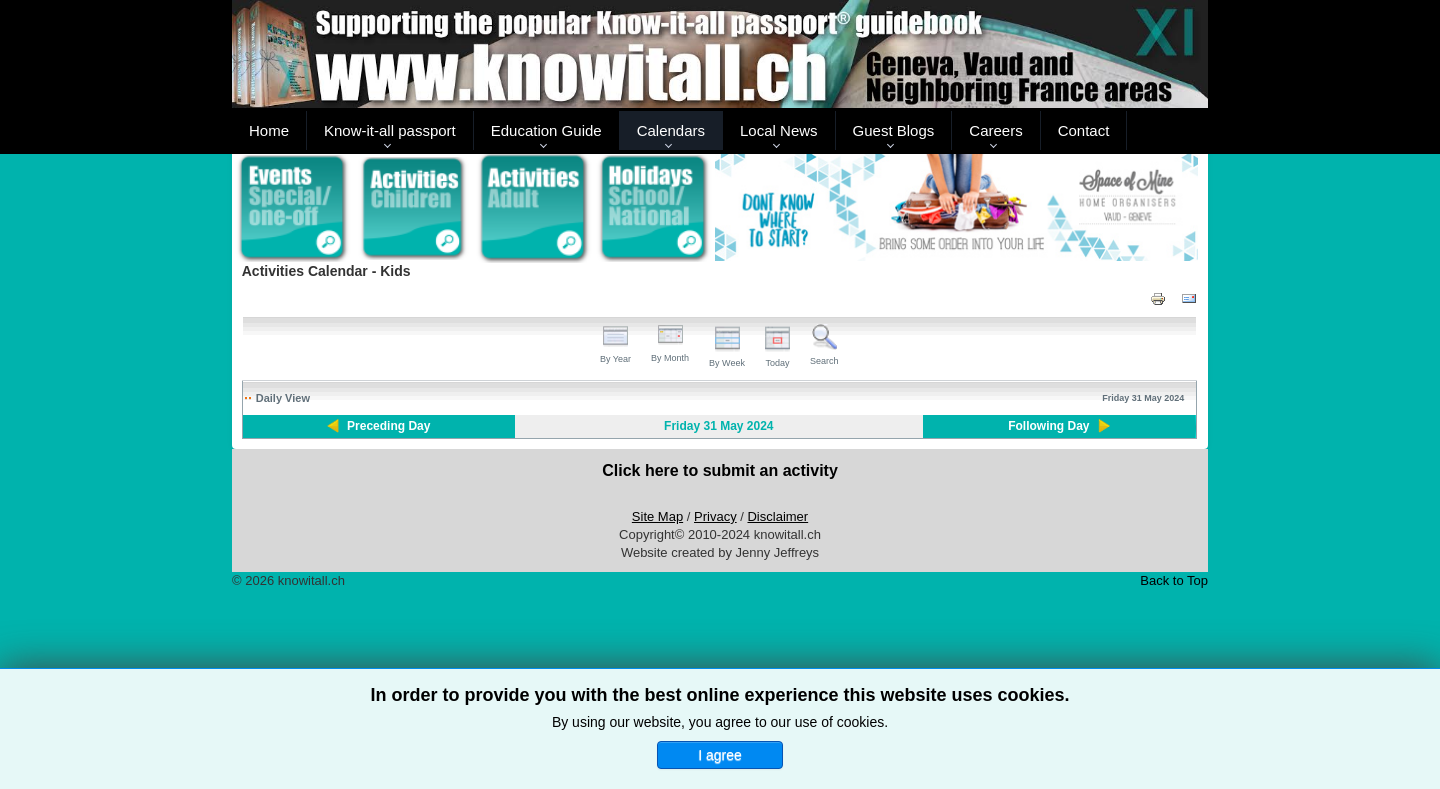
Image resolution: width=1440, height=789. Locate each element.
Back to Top (1174, 580)
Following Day (1048, 426)
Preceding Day (388, 426)
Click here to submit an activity (720, 470)
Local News (779, 130)
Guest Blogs (894, 130)
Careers (995, 130)
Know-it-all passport (390, 130)
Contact (1084, 130)
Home (269, 130)
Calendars (671, 130)
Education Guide (546, 130)
